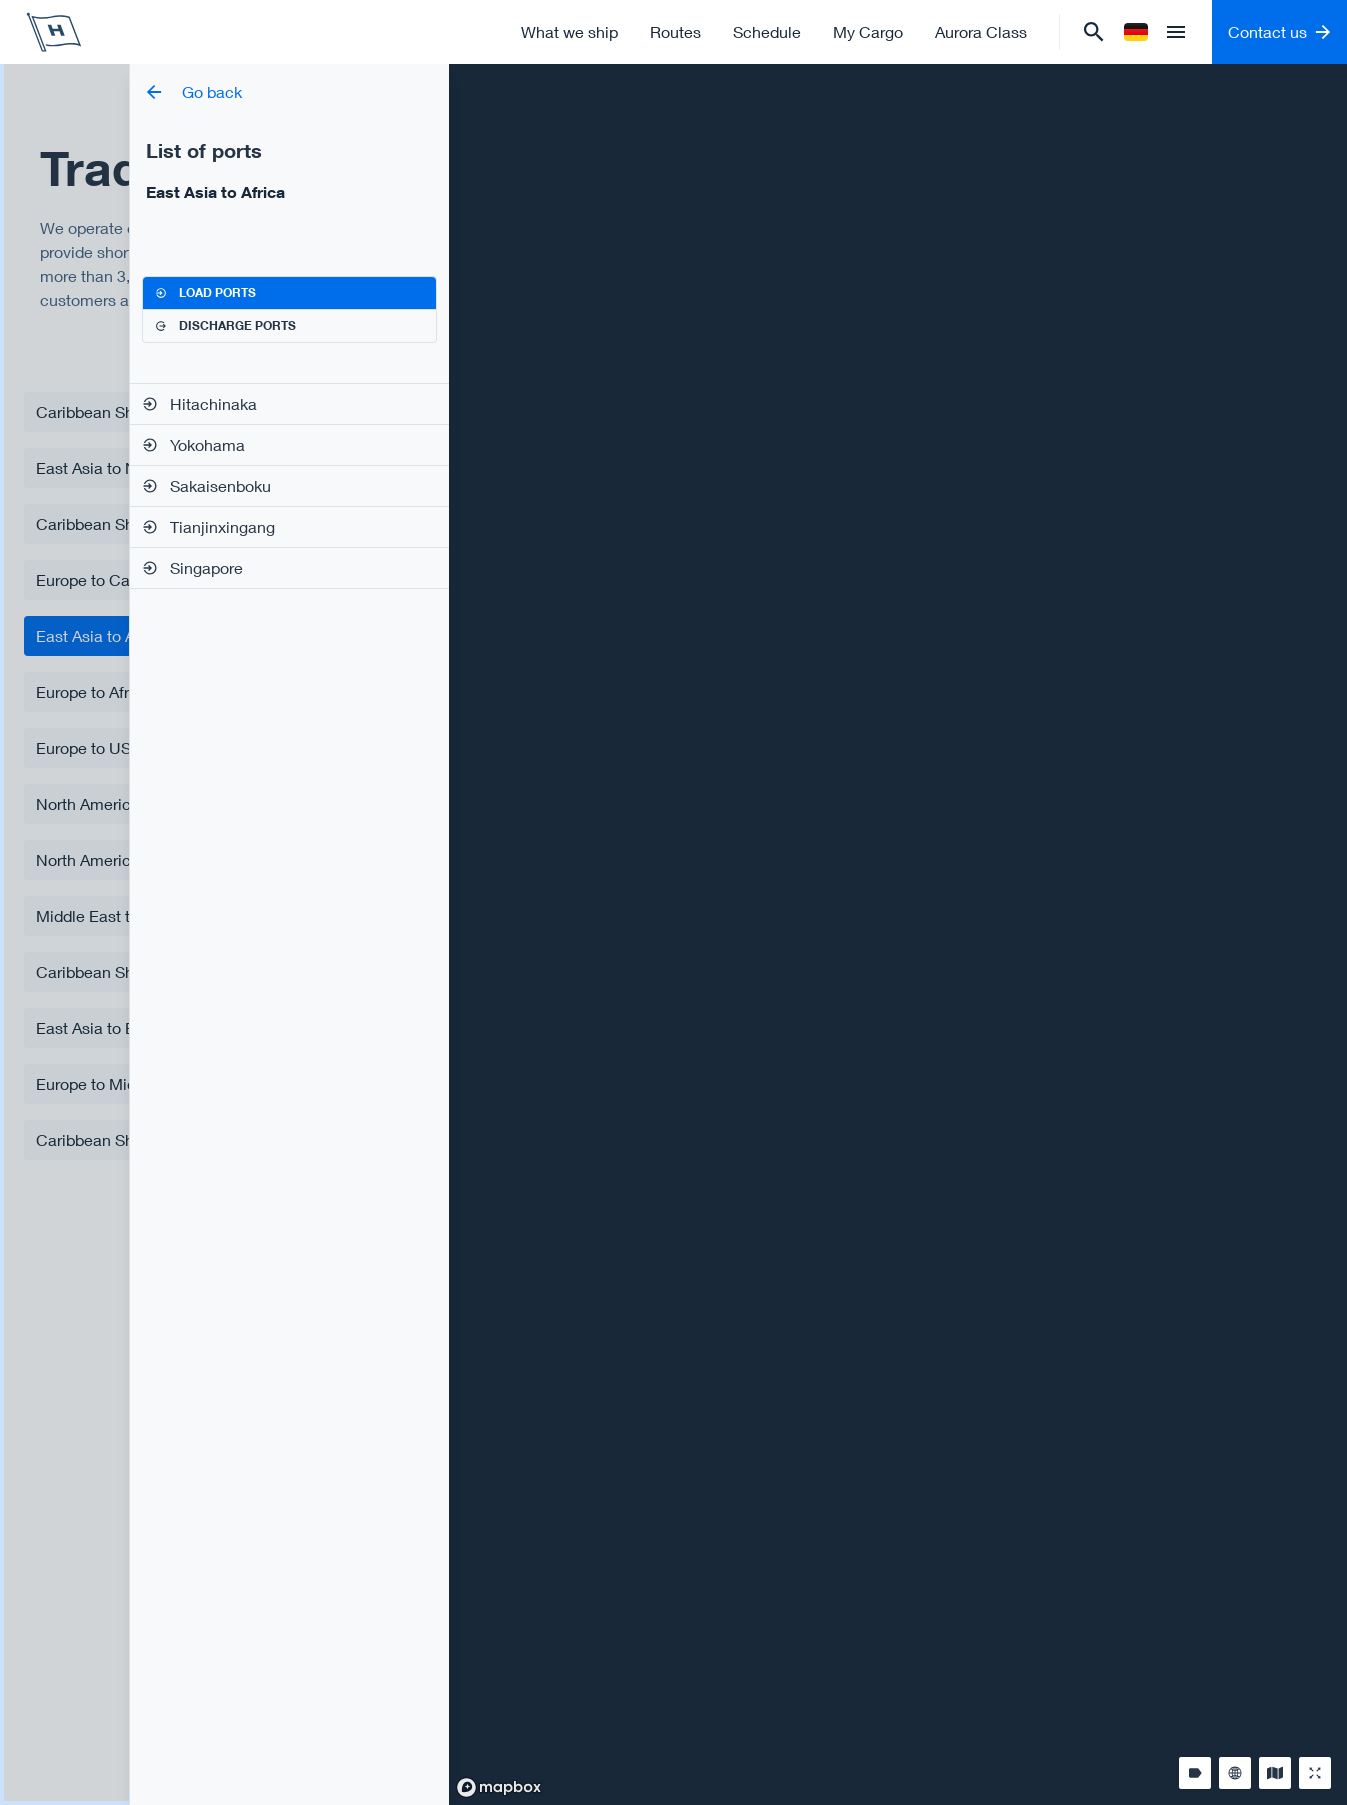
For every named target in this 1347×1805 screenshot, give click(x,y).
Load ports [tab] (205, 292)
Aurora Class (981, 31)
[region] (898, 934)
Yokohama (193, 444)
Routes (675, 31)
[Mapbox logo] (499, 1787)
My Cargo (868, 31)
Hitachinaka (199, 403)
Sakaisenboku (206, 485)
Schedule (767, 31)
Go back (194, 91)
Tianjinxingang (208, 526)
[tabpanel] (289, 486)
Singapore (192, 567)
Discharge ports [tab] (225, 325)
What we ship (569, 31)
